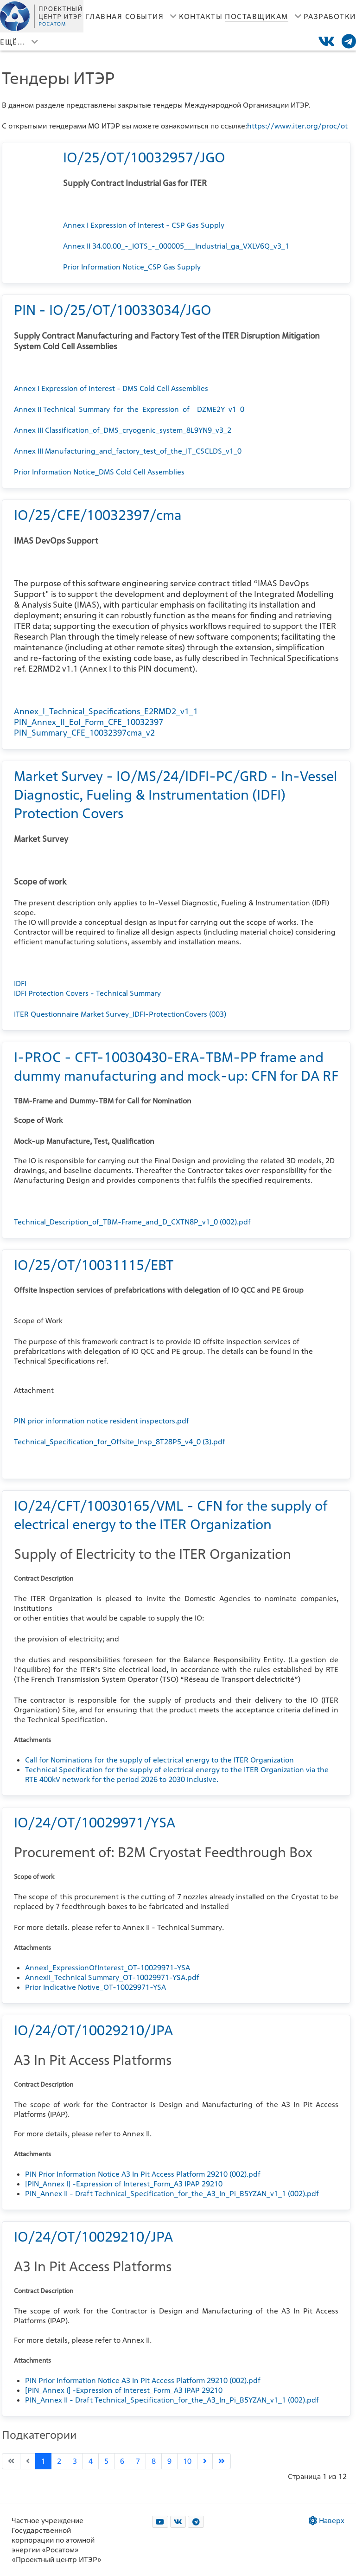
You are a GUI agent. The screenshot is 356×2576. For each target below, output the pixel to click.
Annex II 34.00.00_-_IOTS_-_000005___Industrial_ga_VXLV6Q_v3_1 (176, 246)
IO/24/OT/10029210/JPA (93, 2030)
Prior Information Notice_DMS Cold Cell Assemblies (99, 472)
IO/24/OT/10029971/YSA (94, 1822)
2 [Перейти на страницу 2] (59, 2461)
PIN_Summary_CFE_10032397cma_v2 (84, 732)
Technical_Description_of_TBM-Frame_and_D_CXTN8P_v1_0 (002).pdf (132, 1222)
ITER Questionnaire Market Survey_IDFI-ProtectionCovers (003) (120, 1014)
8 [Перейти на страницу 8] (154, 2461)
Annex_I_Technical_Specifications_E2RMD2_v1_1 (106, 711)
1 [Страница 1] (43, 2461)
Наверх (326, 2520)
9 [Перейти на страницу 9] (169, 2461)
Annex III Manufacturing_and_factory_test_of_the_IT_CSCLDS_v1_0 (128, 451)
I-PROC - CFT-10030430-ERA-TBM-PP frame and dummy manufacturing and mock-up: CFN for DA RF (176, 1066)
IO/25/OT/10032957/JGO (144, 157)
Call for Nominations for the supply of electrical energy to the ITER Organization (159, 1760)
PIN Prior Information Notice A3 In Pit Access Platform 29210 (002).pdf (143, 2174)
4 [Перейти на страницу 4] (91, 2461)
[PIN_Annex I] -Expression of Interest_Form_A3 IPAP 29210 (123, 2184)
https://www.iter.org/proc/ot (297, 126)
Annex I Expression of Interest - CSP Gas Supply (143, 225)
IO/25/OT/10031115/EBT (93, 1265)
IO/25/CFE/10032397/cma (98, 515)
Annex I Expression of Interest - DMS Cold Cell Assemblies (111, 388)
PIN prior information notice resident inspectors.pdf (101, 1421)
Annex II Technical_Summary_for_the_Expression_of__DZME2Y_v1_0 (129, 409)
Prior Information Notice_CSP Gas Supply (132, 267)
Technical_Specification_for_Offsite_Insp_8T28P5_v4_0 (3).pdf (119, 1442)
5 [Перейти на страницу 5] (106, 2461)
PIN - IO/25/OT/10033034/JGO (112, 310)
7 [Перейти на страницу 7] (138, 2461)
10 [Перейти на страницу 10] (187, 2461)
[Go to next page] (205, 2461)
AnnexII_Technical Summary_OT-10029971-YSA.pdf (112, 1977)
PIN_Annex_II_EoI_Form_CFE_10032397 (88, 722)
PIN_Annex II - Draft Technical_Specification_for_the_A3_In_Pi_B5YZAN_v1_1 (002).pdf (172, 2193)
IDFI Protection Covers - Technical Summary (87, 993)
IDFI (20, 983)
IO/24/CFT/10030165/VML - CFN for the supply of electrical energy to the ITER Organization (170, 1514)
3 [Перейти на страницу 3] (75, 2461)
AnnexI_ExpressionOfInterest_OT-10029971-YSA (107, 1968)
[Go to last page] (221, 2461)
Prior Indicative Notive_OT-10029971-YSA (95, 1987)
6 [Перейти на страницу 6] (122, 2461)
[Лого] (41, 16)
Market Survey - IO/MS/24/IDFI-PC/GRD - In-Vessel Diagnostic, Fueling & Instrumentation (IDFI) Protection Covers (175, 794)
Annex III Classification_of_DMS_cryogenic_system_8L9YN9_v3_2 (122, 430)
